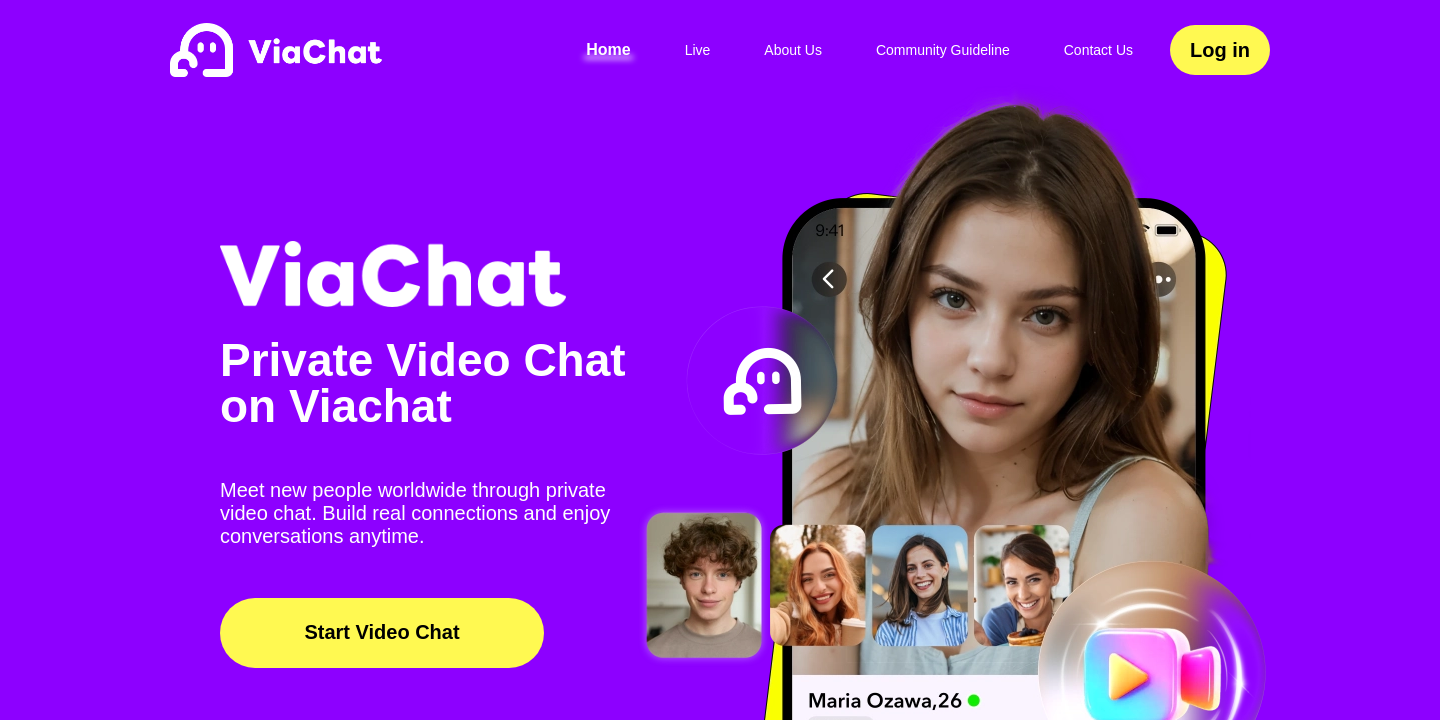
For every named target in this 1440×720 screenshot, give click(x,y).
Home (608, 49)
